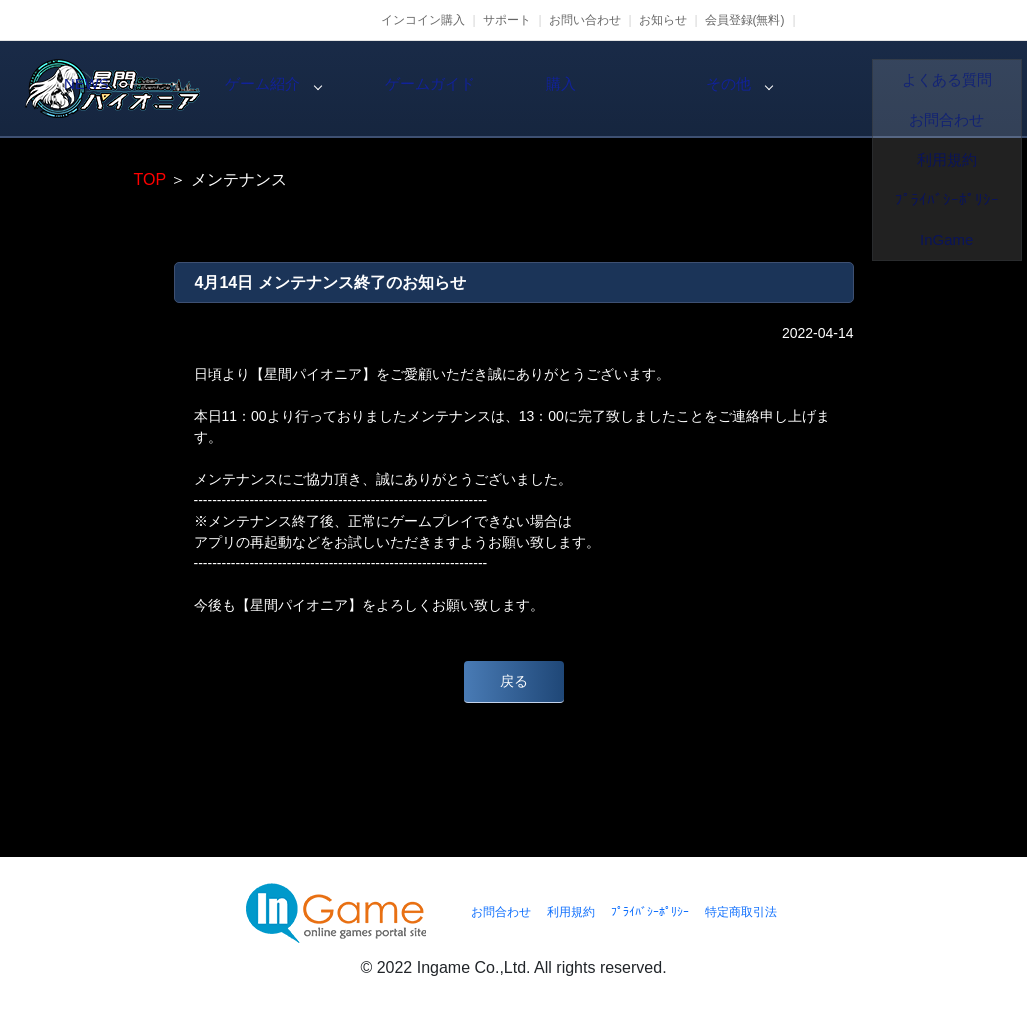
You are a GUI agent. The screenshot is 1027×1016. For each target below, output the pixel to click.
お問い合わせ (585, 20)
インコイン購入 (423, 20)
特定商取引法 (741, 912)
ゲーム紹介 (433, 89)
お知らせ (663, 20)
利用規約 (571, 912)
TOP (150, 179)
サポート (507, 20)
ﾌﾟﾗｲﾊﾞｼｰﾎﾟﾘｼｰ (650, 912)
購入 (773, 89)
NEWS (263, 89)
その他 (943, 89)
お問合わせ (501, 912)
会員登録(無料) (745, 20)
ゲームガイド (603, 89)
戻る (514, 681)
